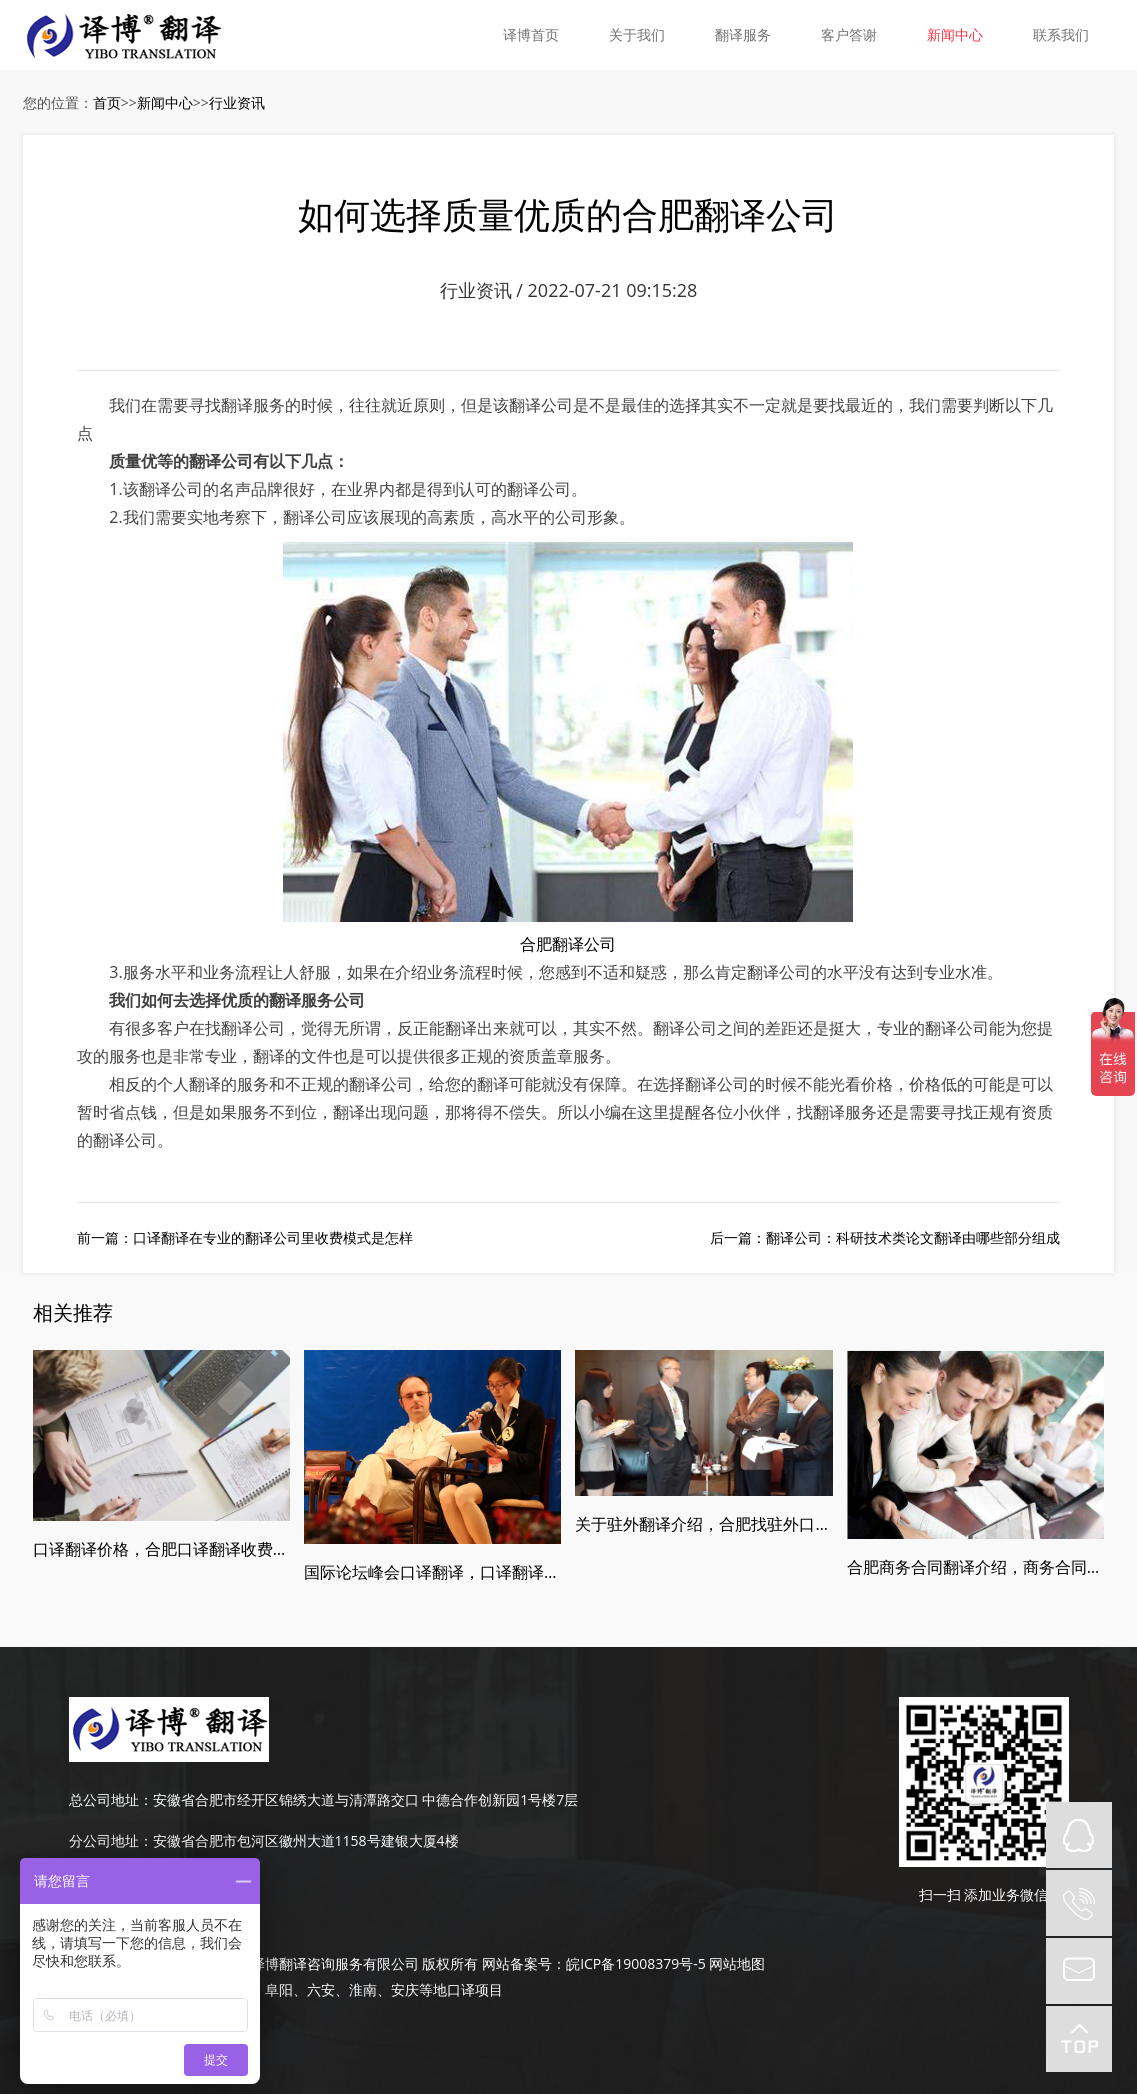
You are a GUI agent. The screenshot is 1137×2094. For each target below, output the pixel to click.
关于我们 (637, 34)
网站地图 (737, 1963)
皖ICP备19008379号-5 (636, 1963)
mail (1079, 1971)
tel (1079, 1903)
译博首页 (531, 34)
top (1079, 2039)
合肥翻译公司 (568, 944)
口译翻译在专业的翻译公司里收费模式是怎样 (273, 1237)
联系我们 (1061, 34)
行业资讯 (237, 102)
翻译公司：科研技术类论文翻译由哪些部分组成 (913, 1237)
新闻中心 (955, 34)
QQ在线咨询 (1079, 1835)
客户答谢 (849, 34)
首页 (107, 102)
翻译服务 (743, 34)
